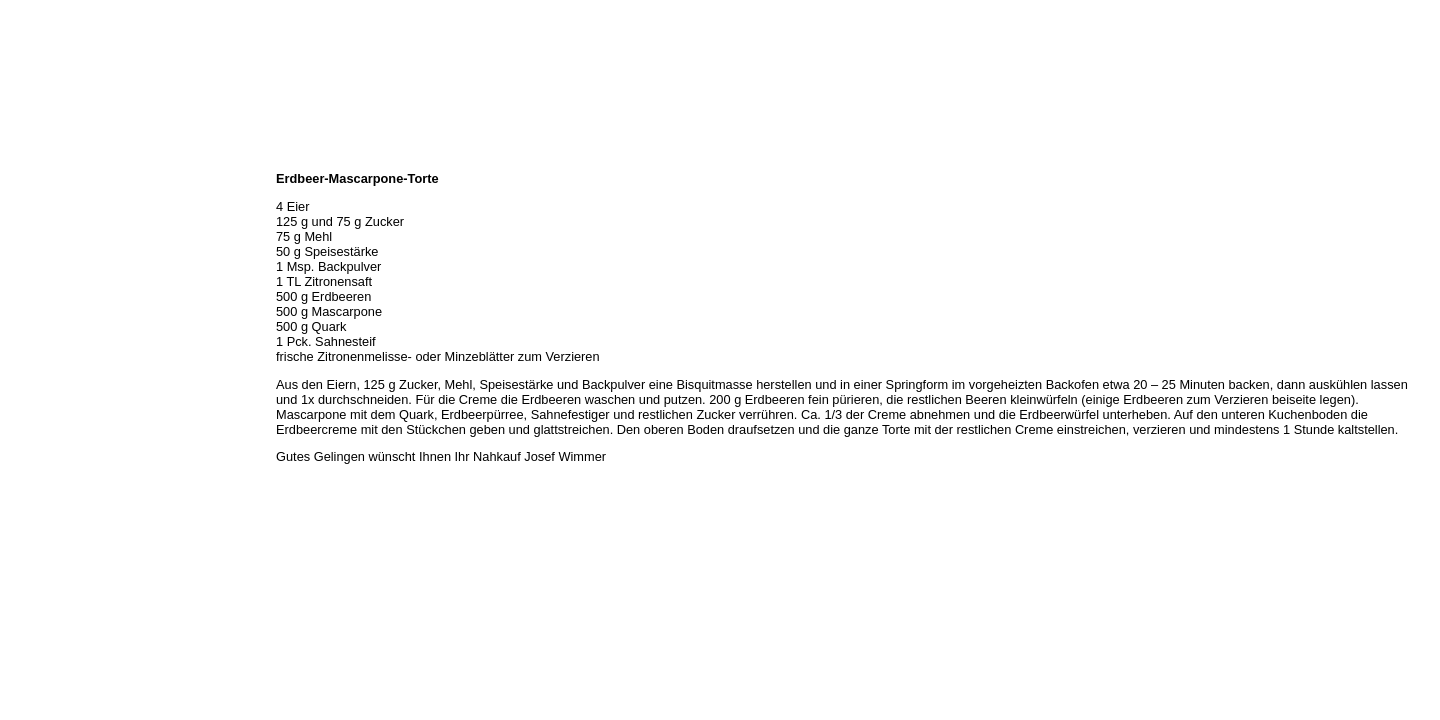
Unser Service (44, 246)
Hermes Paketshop (57, 268)
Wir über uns (41, 180)
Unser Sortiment (50, 224)
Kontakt (28, 312)
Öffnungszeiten (47, 202)
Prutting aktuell (47, 356)
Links (22, 334)
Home (23, 158)
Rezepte (29, 290)
